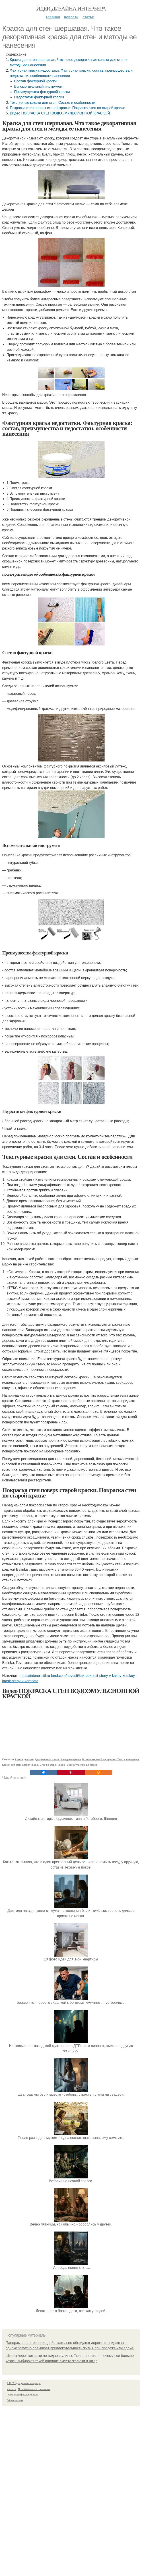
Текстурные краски (128, 1759)
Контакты (11, 2389)
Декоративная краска (47, 1759)
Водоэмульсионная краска (82, 1764)
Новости (71, 17)
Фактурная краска (70, 1759)
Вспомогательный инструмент (39, 86)
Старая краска (30, 1764)
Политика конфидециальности (22, 2394)
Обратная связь (15, 2400)
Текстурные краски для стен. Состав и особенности (52, 102)
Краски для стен (11, 1764)
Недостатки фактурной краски (39, 97)
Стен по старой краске (53, 1764)
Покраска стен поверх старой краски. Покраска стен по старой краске (67, 108)
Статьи (88, 17)
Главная (53, 17)
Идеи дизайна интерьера (71, 8)
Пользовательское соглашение (34, 2389)
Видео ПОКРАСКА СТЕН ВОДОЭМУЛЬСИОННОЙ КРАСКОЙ (60, 113)
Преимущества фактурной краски (42, 92)
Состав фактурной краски (35, 81)
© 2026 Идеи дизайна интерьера (24, 2383)
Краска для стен (24, 1759)
